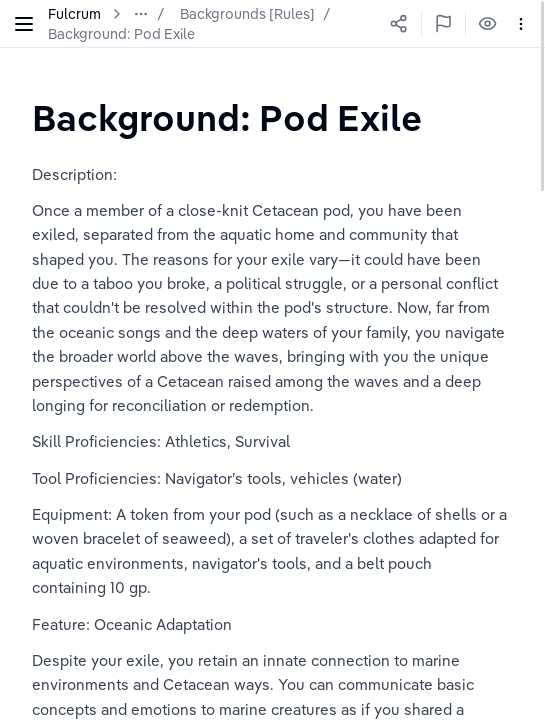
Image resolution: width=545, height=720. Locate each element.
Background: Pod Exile (121, 34)
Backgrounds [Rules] (247, 14)
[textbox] (227, 117)
